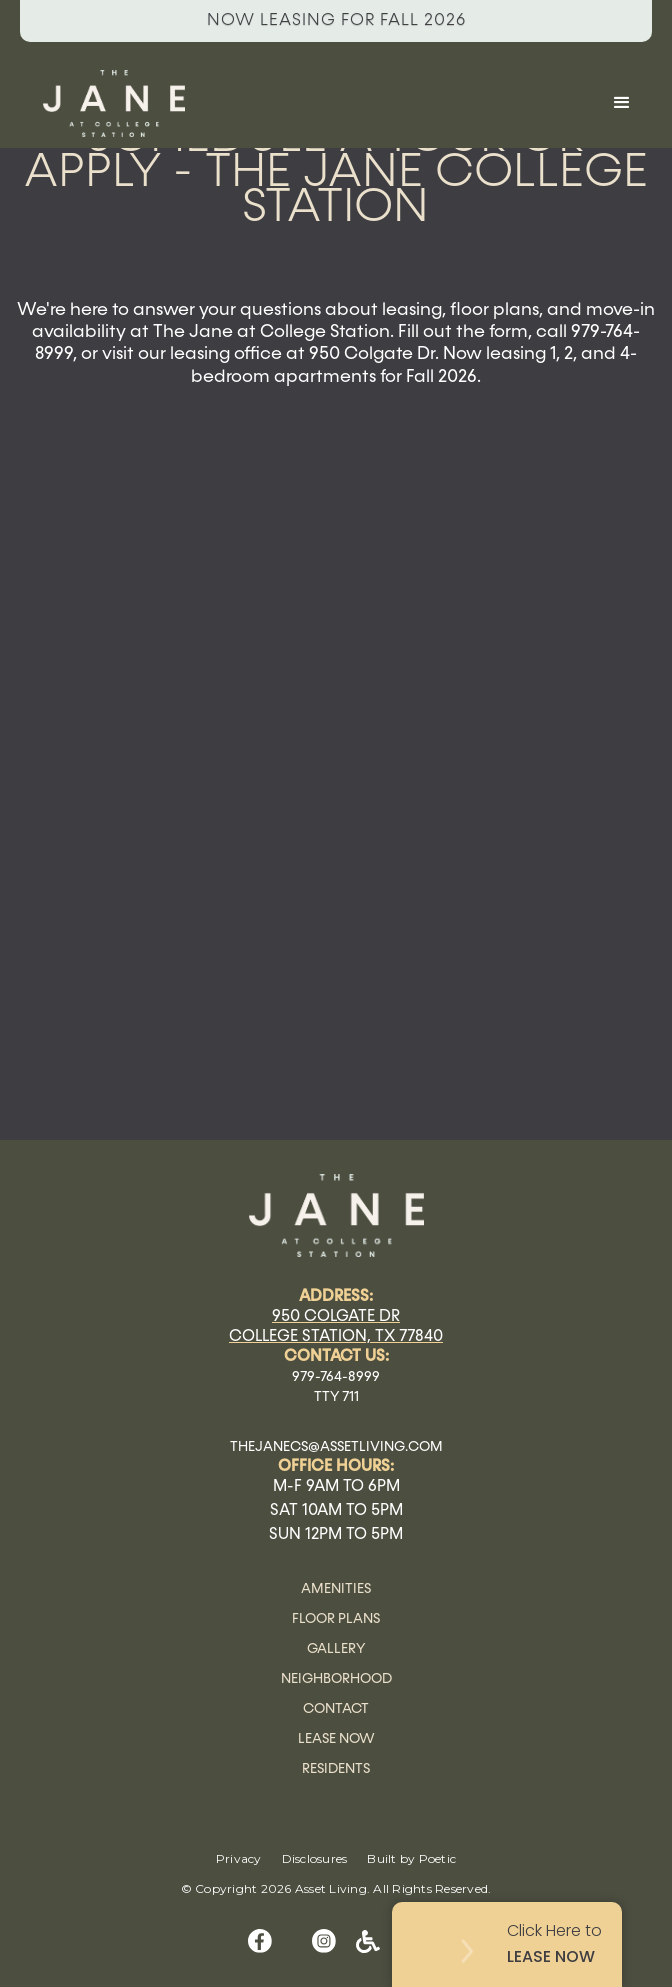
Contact (336, 1709)
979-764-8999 (336, 1377)
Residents (336, 1769)
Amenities (336, 1589)
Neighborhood (336, 1679)
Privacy (239, 1858)
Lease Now (336, 1739)
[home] (306, 103)
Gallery (336, 1649)
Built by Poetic (411, 1858)
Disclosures (315, 1858)
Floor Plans (336, 1619)
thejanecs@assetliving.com (336, 1447)
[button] (622, 103)
